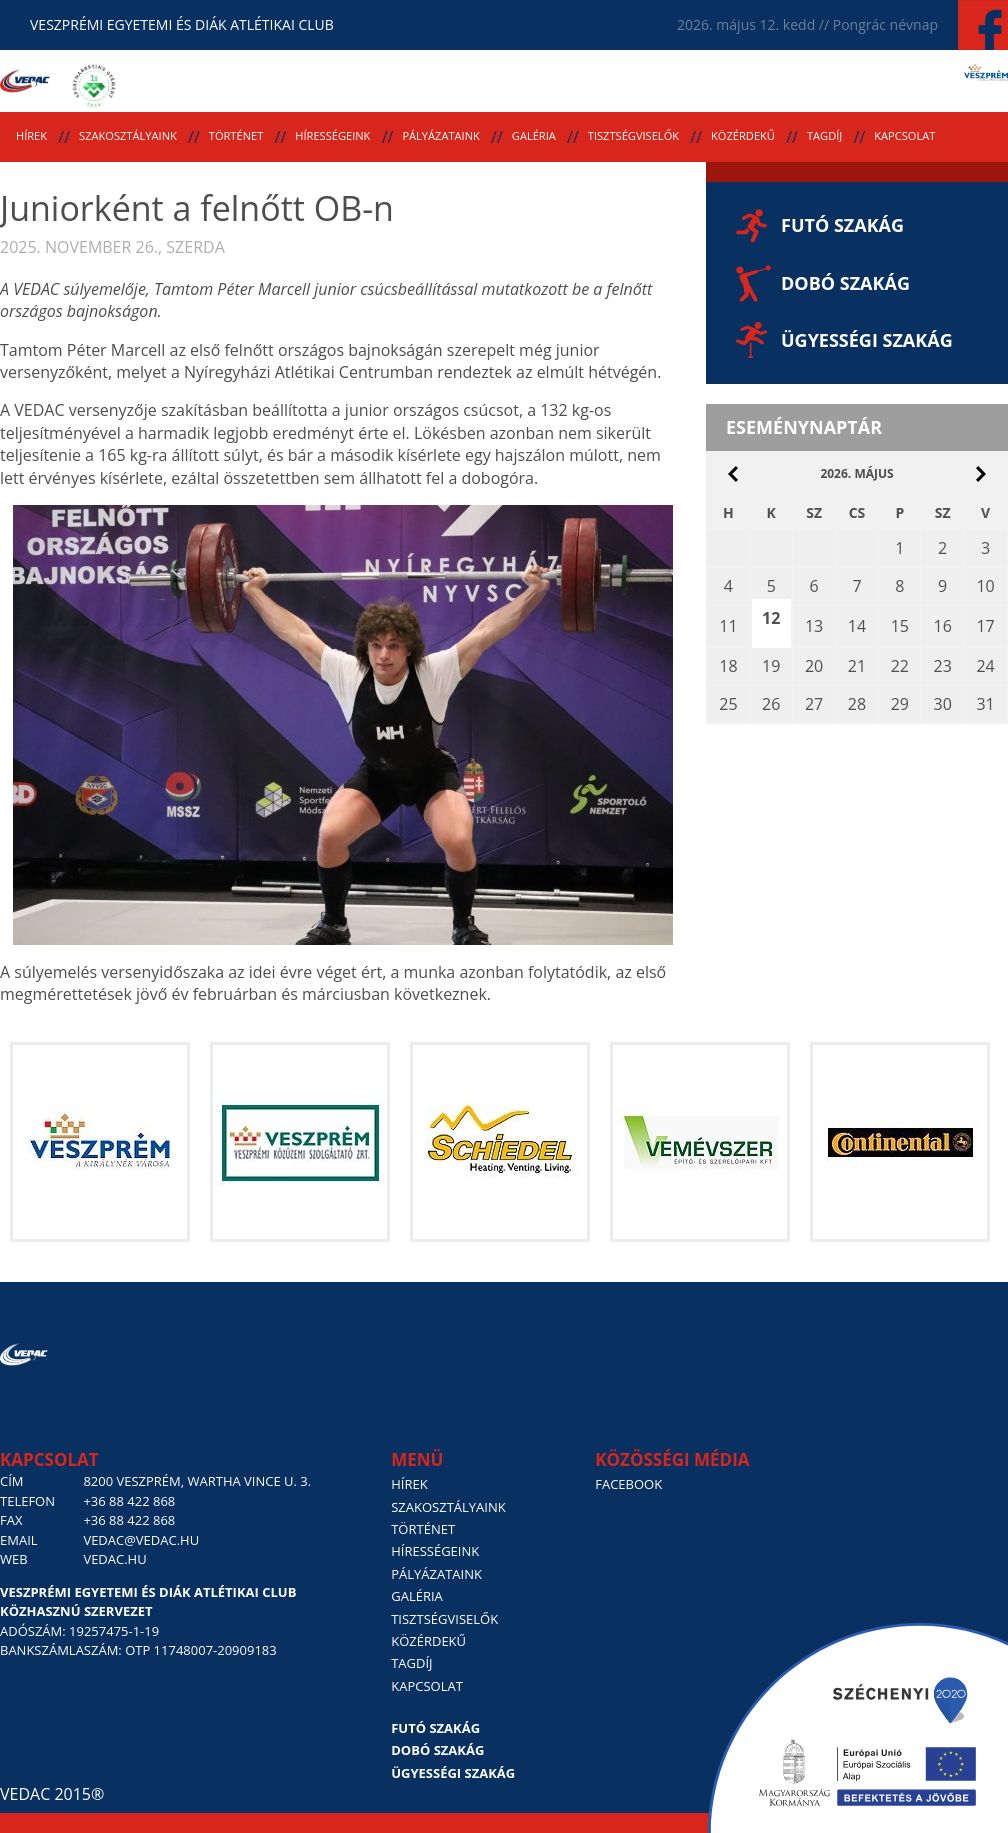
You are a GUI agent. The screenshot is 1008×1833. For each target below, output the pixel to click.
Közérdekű (743, 135)
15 (900, 626)
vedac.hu (114, 1559)
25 (728, 704)
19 (771, 666)
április (733, 474)
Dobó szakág (845, 283)
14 (857, 626)
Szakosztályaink (128, 135)
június (981, 474)
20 (814, 666)
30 (942, 704)
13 (814, 626)
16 (942, 626)
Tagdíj (824, 135)
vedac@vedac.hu (141, 1540)
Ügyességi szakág (867, 340)
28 (857, 704)
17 (985, 626)
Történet (236, 135)
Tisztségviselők (633, 135)
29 (900, 704)
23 (942, 666)
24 (985, 666)
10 (985, 586)
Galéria (534, 135)
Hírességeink (332, 135)
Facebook (628, 1484)
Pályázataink (440, 135)
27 (814, 704)
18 (728, 666)
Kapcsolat (904, 135)
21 (857, 666)
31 (985, 704)
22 (900, 666)
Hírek (31, 135)
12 (771, 618)
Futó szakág (842, 225)
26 (771, 704)
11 (728, 626)
